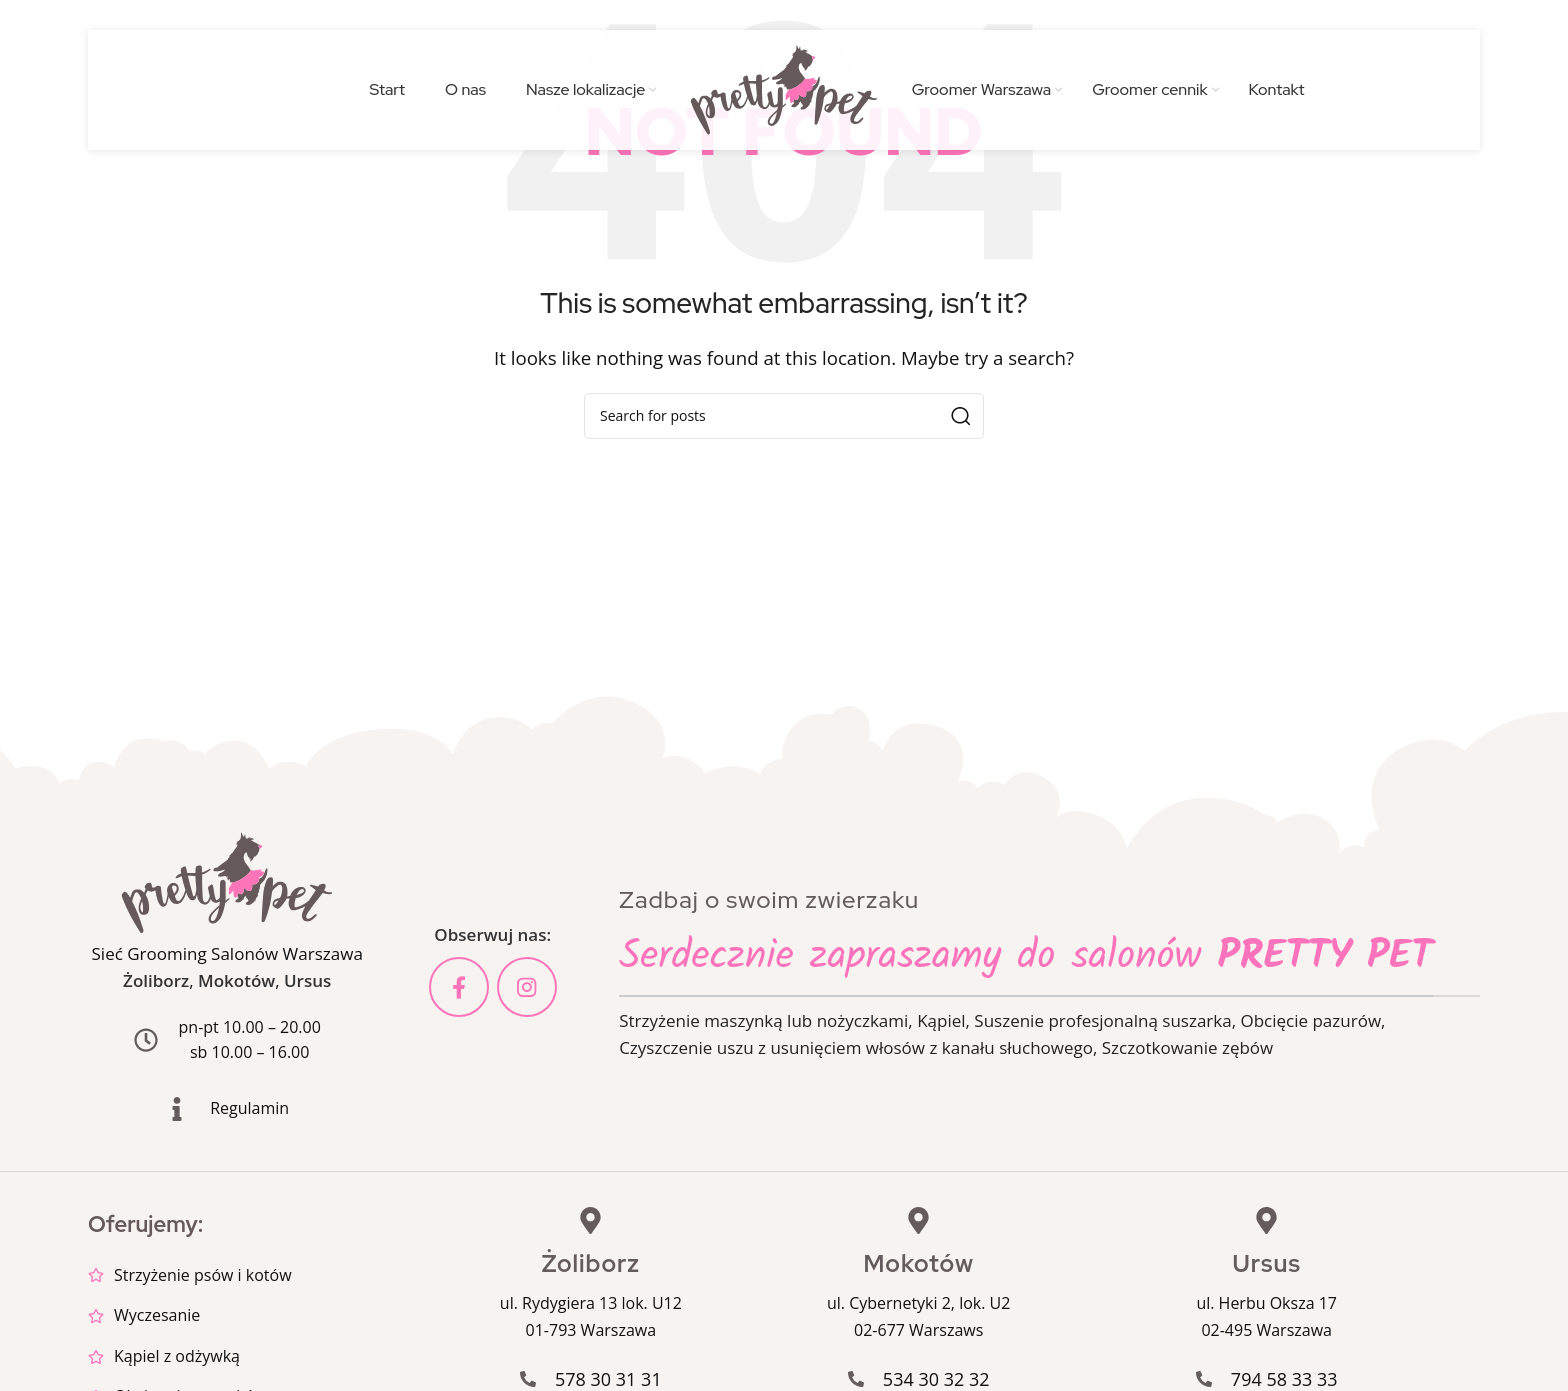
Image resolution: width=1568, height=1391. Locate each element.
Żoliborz (156, 980)
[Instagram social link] (527, 987)
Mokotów (236, 980)
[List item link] (262, 1276)
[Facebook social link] (459, 987)
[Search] (784, 416)
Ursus (307, 980)
